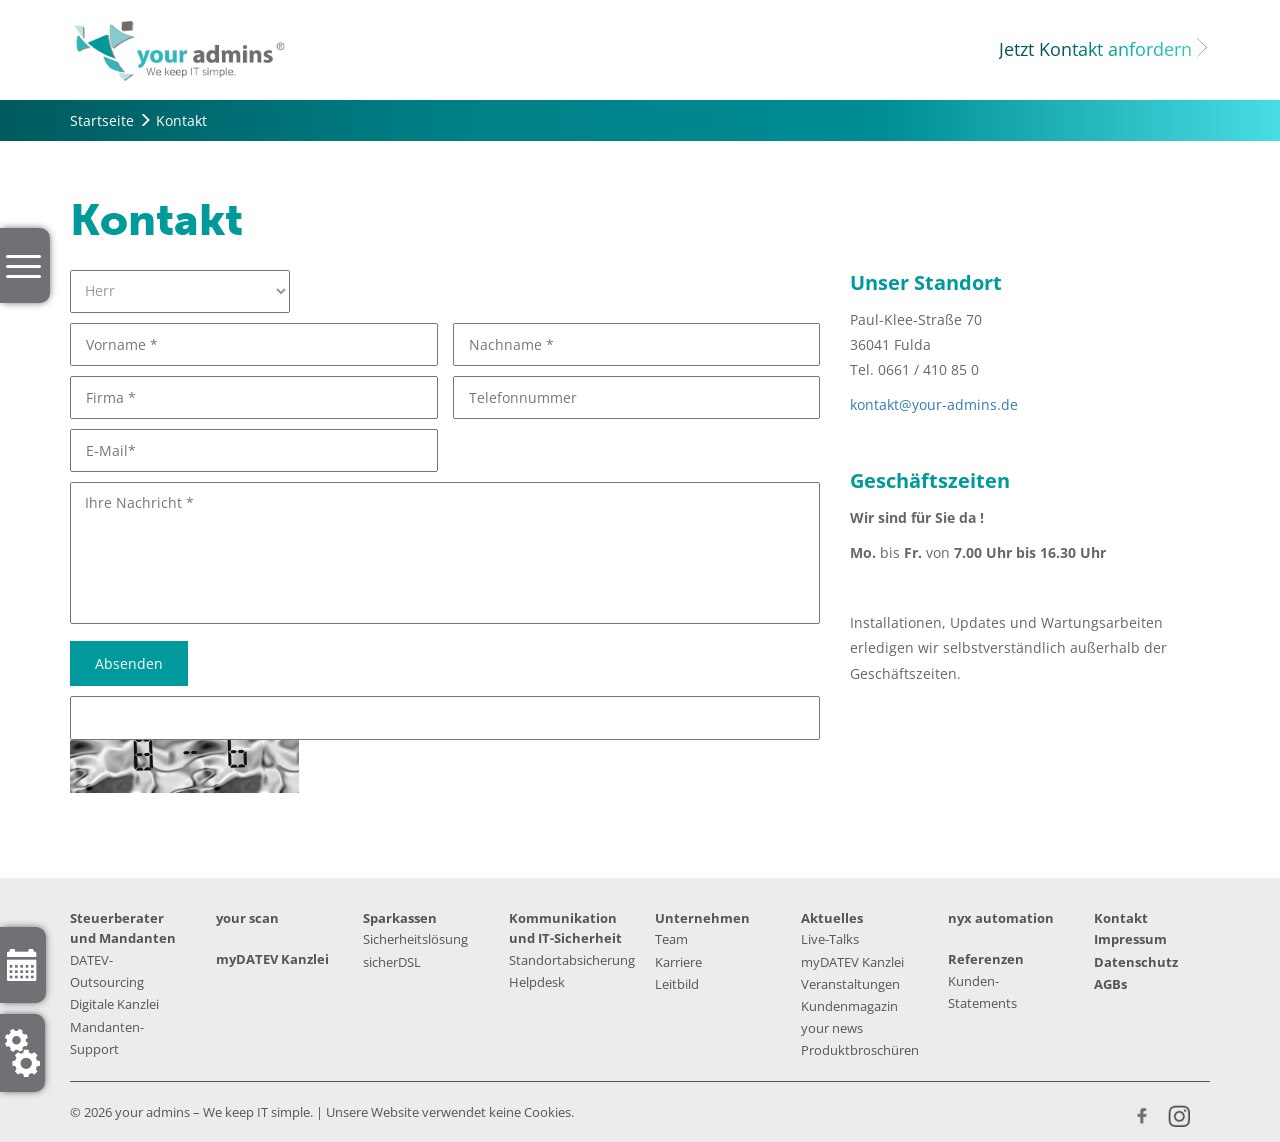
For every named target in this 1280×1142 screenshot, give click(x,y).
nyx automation (1001, 918)
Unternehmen (702, 918)
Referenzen (986, 959)
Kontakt (1121, 918)
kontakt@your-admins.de (934, 404)
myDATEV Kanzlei (272, 959)
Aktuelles (832, 918)
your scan (247, 918)
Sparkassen (400, 918)
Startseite (102, 120)
